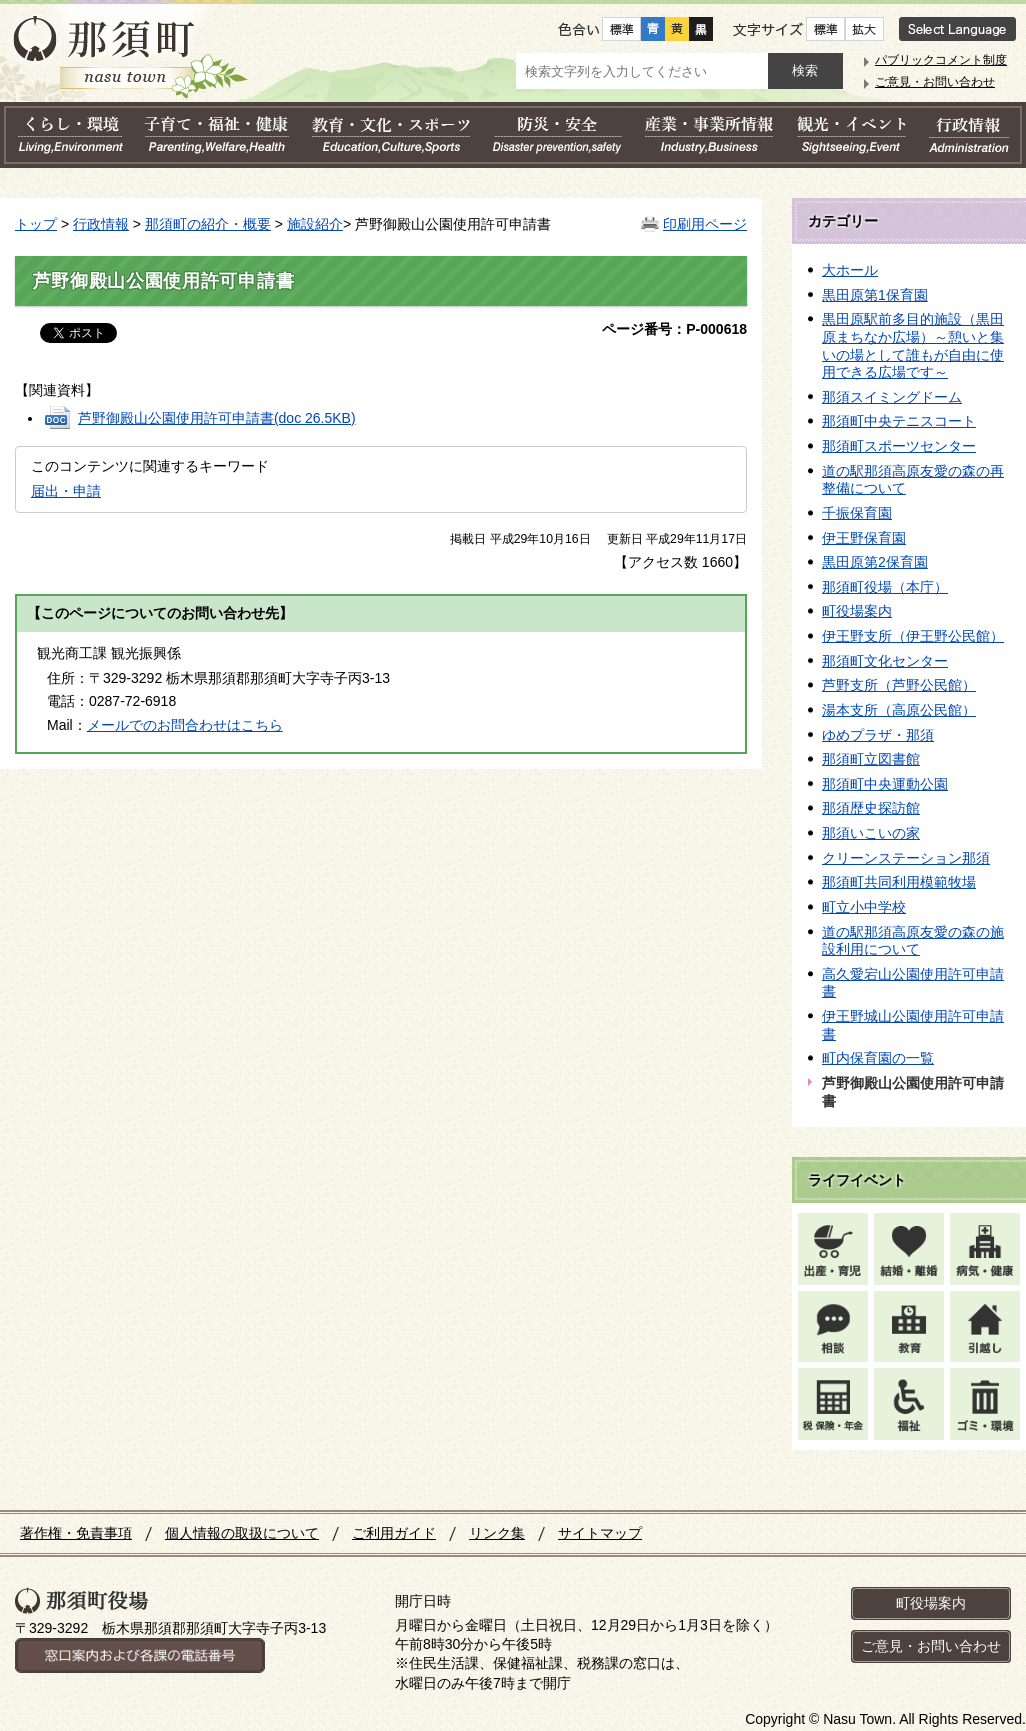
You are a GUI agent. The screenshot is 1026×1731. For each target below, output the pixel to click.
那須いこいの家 (871, 833)
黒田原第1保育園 (875, 295)
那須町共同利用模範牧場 (899, 882)
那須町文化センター (885, 661)
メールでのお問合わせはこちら (185, 725)
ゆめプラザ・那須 (878, 735)
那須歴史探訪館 (871, 808)
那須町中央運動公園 (885, 784)
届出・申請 (66, 491)
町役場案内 (857, 611)
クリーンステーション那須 (906, 858)
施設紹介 (315, 224)
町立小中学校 (864, 907)
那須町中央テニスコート (899, 421)
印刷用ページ (705, 224)
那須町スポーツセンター (899, 446)
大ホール (850, 270)
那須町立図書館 (871, 759)
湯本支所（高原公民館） (899, 710)
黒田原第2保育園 (875, 562)
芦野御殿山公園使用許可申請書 (217, 418)
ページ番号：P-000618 (674, 329)
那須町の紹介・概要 (208, 224)
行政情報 (101, 224)
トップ (36, 224)
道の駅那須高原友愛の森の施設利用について (913, 941)
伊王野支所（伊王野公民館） (913, 636)
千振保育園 (857, 513)
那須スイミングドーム (892, 397)
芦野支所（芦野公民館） (899, 685)
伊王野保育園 (864, 538)
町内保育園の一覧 (878, 1058)
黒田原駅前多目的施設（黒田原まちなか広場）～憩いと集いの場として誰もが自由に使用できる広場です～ (913, 345)
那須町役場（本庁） (885, 587)
